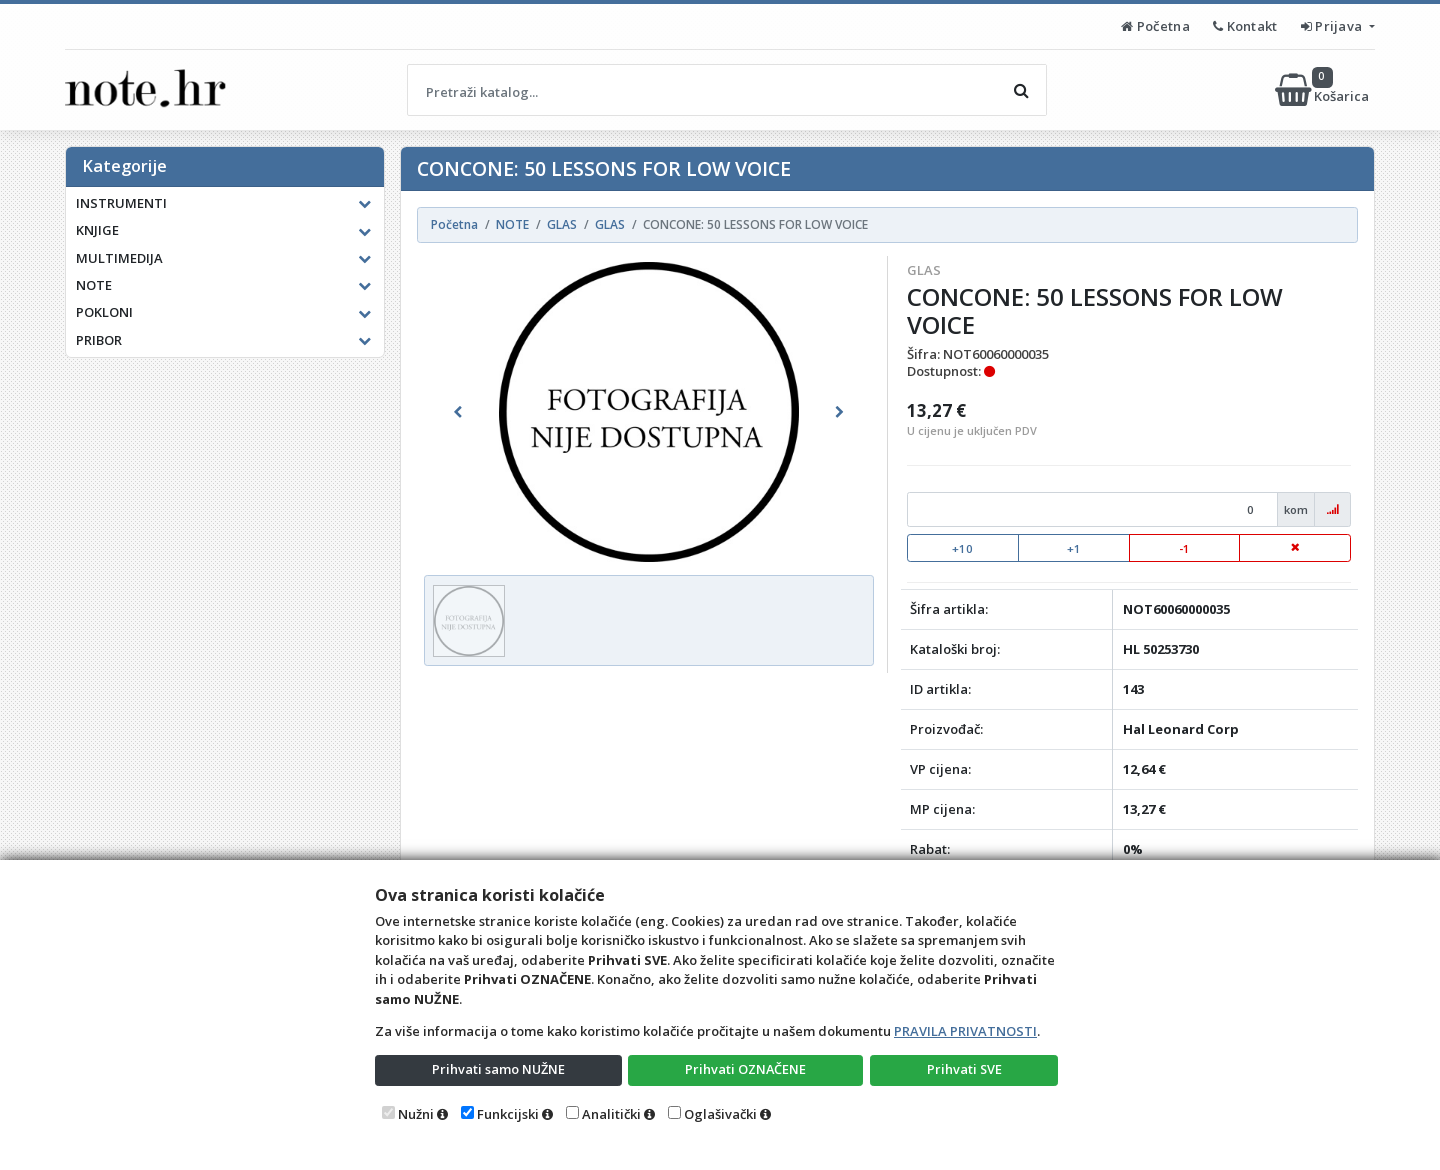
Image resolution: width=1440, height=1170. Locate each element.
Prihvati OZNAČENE (745, 1069)
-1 (1184, 548)
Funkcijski (508, 1114)
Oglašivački (720, 1114)
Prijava (1333, 26)
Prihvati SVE (964, 1069)
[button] (457, 412)
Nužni (416, 1114)
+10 (962, 548)
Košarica (1323, 90)
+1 (1074, 548)
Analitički (611, 1114)
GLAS (924, 270)
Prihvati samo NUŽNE (498, 1069)
